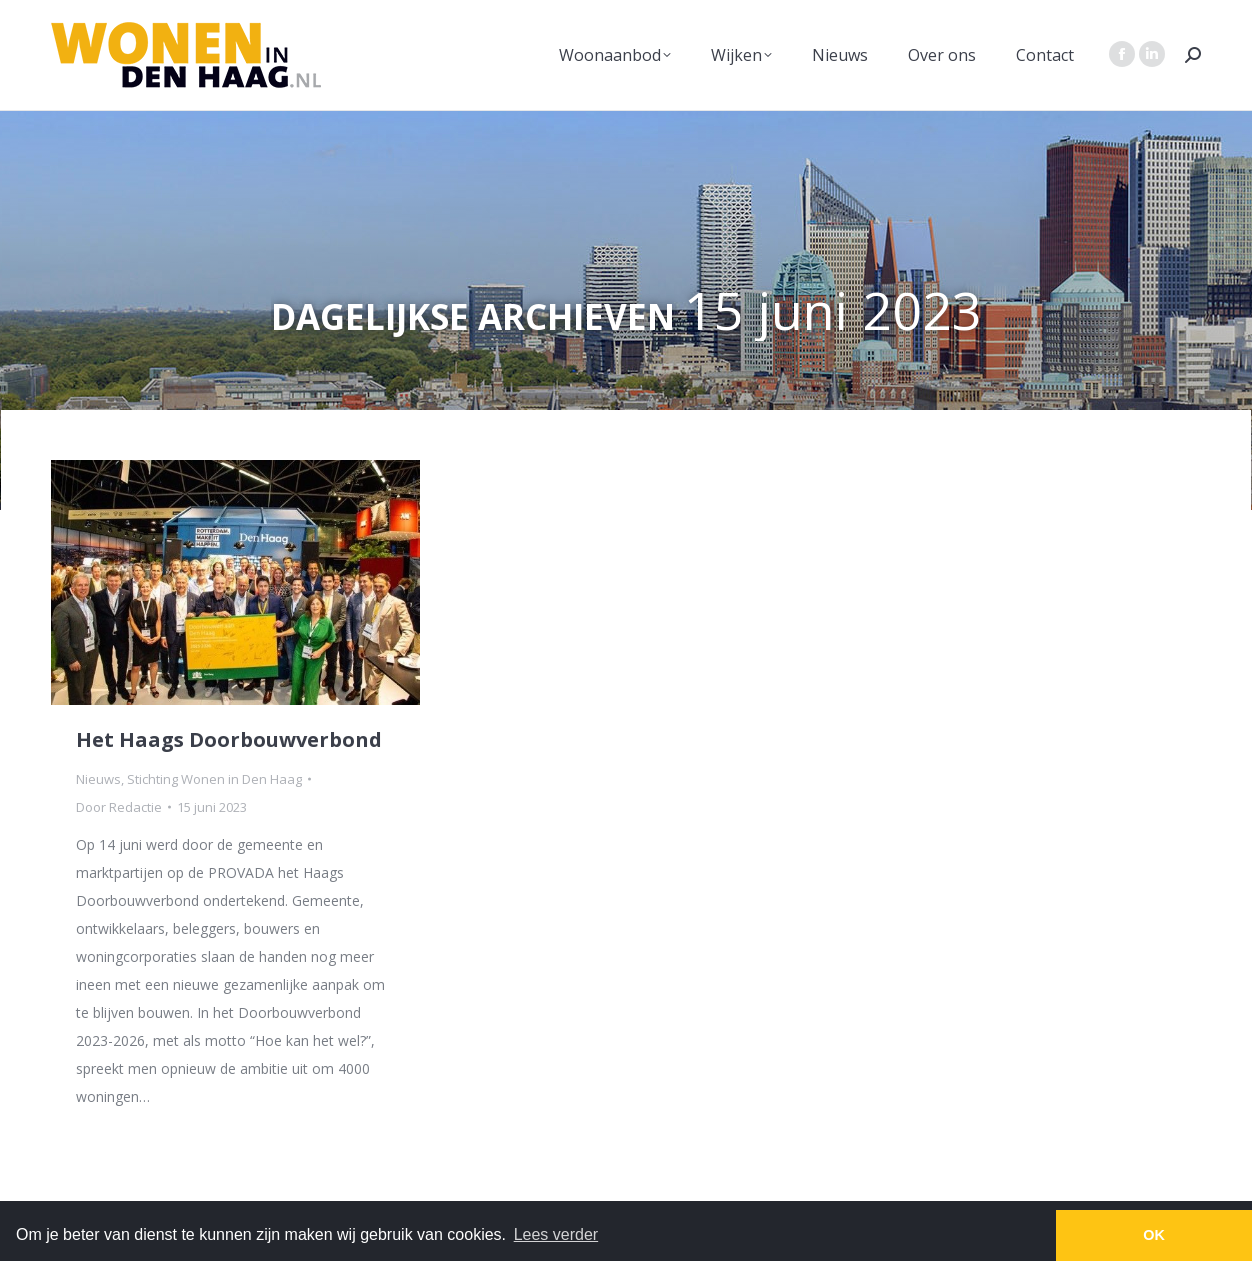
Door (119, 807)
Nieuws (98, 779)
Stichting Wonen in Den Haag (214, 779)
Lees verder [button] (556, 1234)
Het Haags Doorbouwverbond (229, 739)
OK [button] (1154, 1235)
